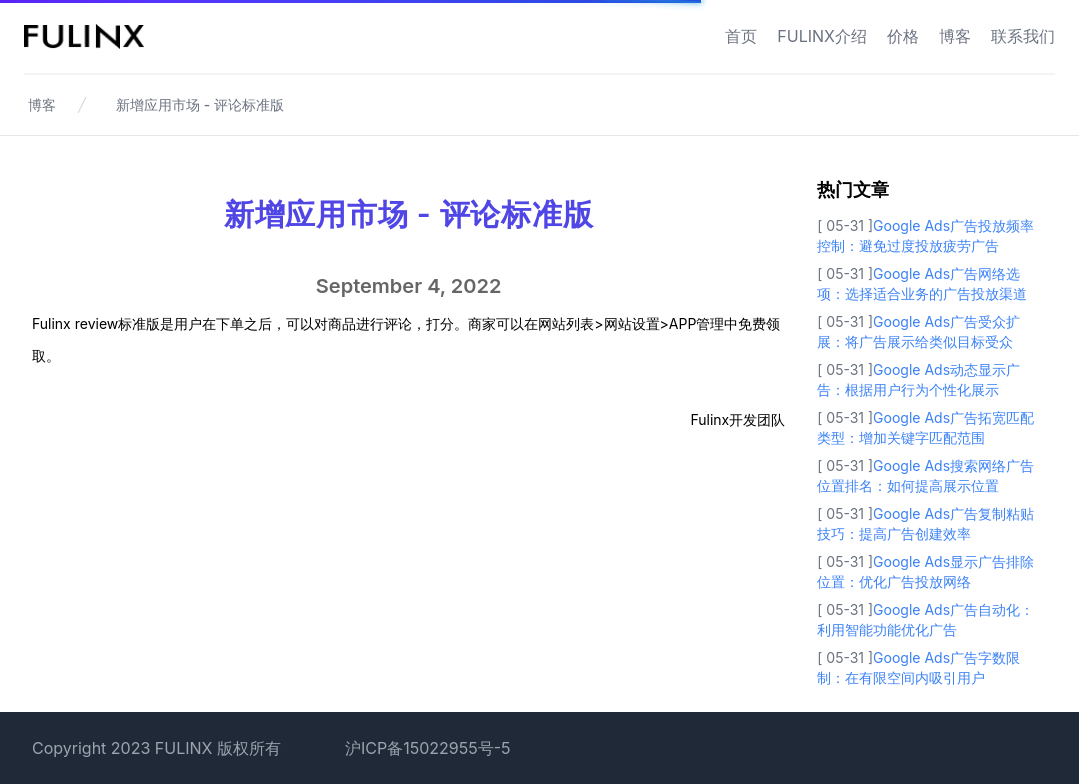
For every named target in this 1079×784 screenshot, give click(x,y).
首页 (741, 36)
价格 (903, 36)
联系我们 (1023, 36)
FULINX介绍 (822, 36)
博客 (955, 36)
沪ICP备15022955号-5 (428, 748)
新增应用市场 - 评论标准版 (200, 104)
